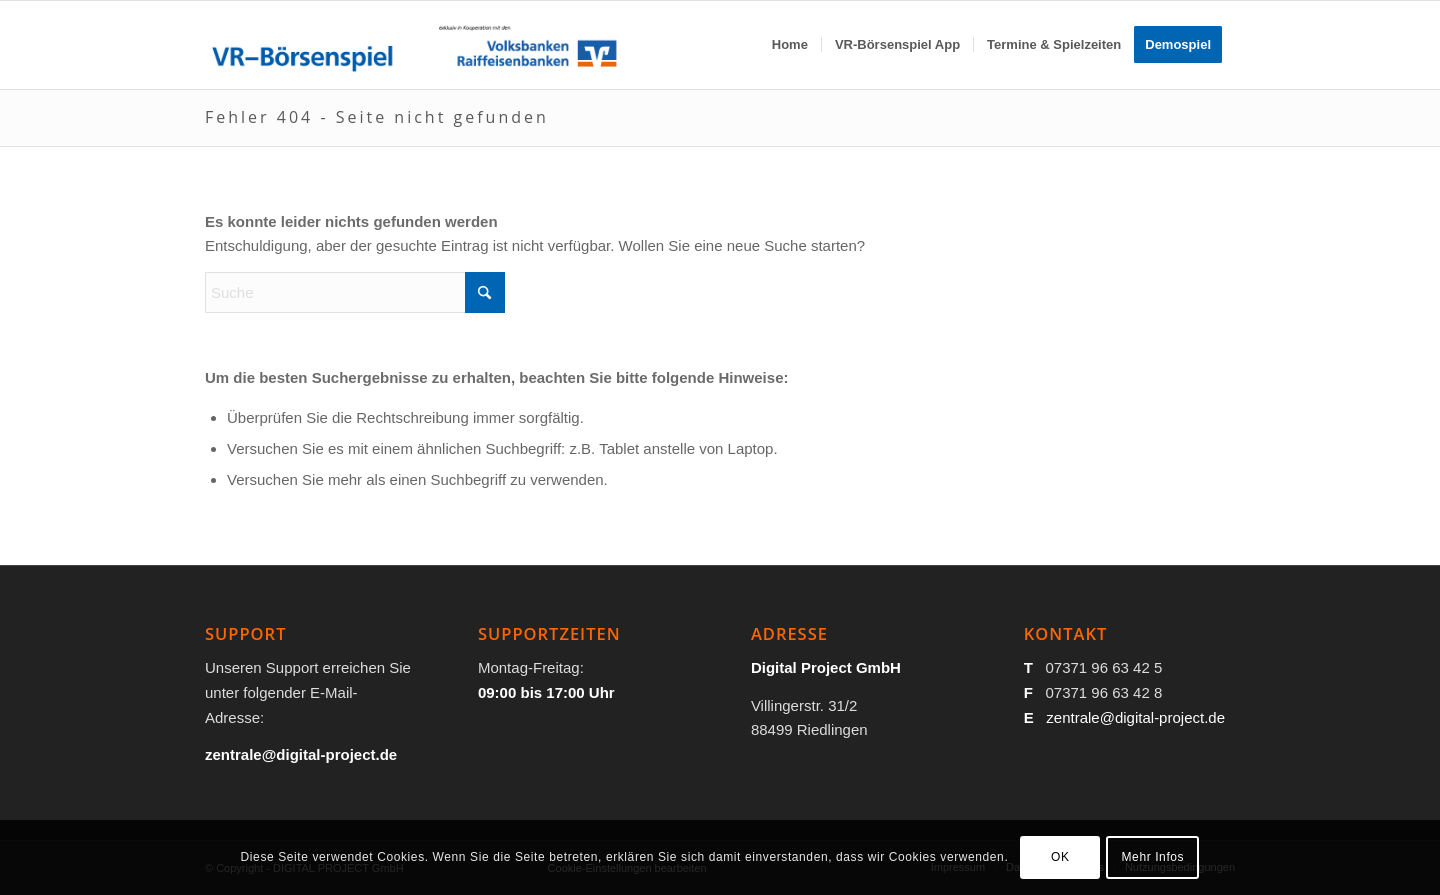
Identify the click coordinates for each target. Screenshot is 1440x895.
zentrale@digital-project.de (1135, 717)
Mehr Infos (1153, 857)
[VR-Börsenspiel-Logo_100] (413, 45)
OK (1060, 857)
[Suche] (355, 292)
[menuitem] (790, 45)
